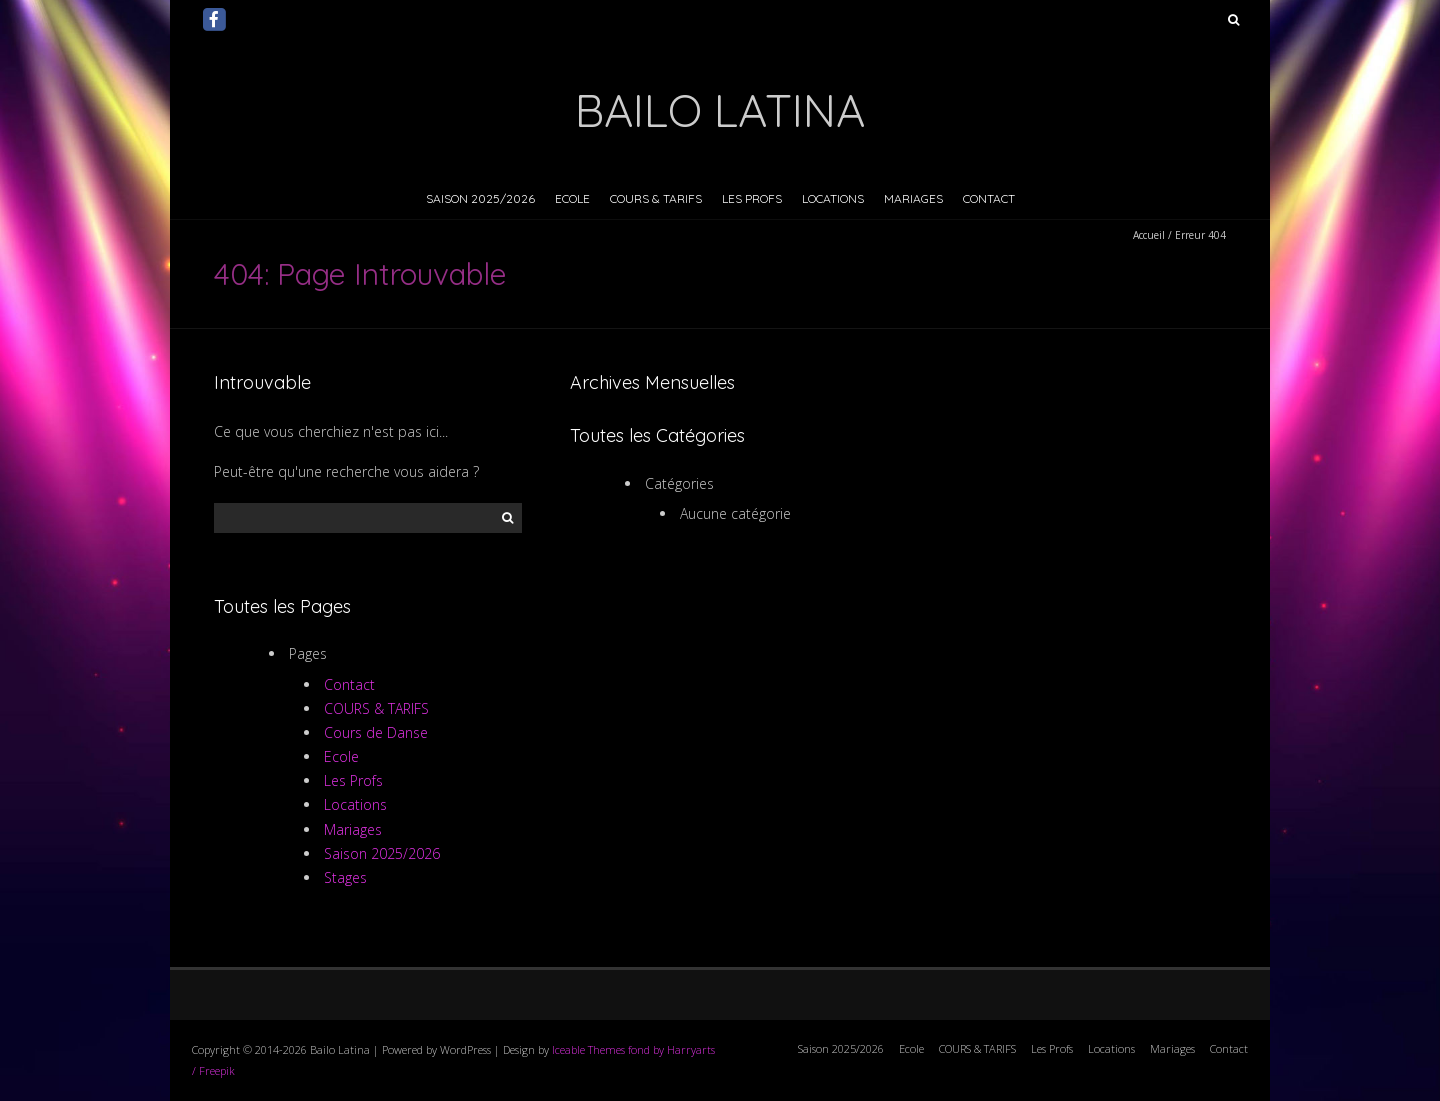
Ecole (572, 198)
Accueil (1149, 235)
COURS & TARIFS (656, 198)
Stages (345, 877)
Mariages (913, 198)
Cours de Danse (376, 732)
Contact (989, 198)
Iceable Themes (588, 1049)
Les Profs (752, 198)
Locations (833, 198)
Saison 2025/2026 (480, 198)
